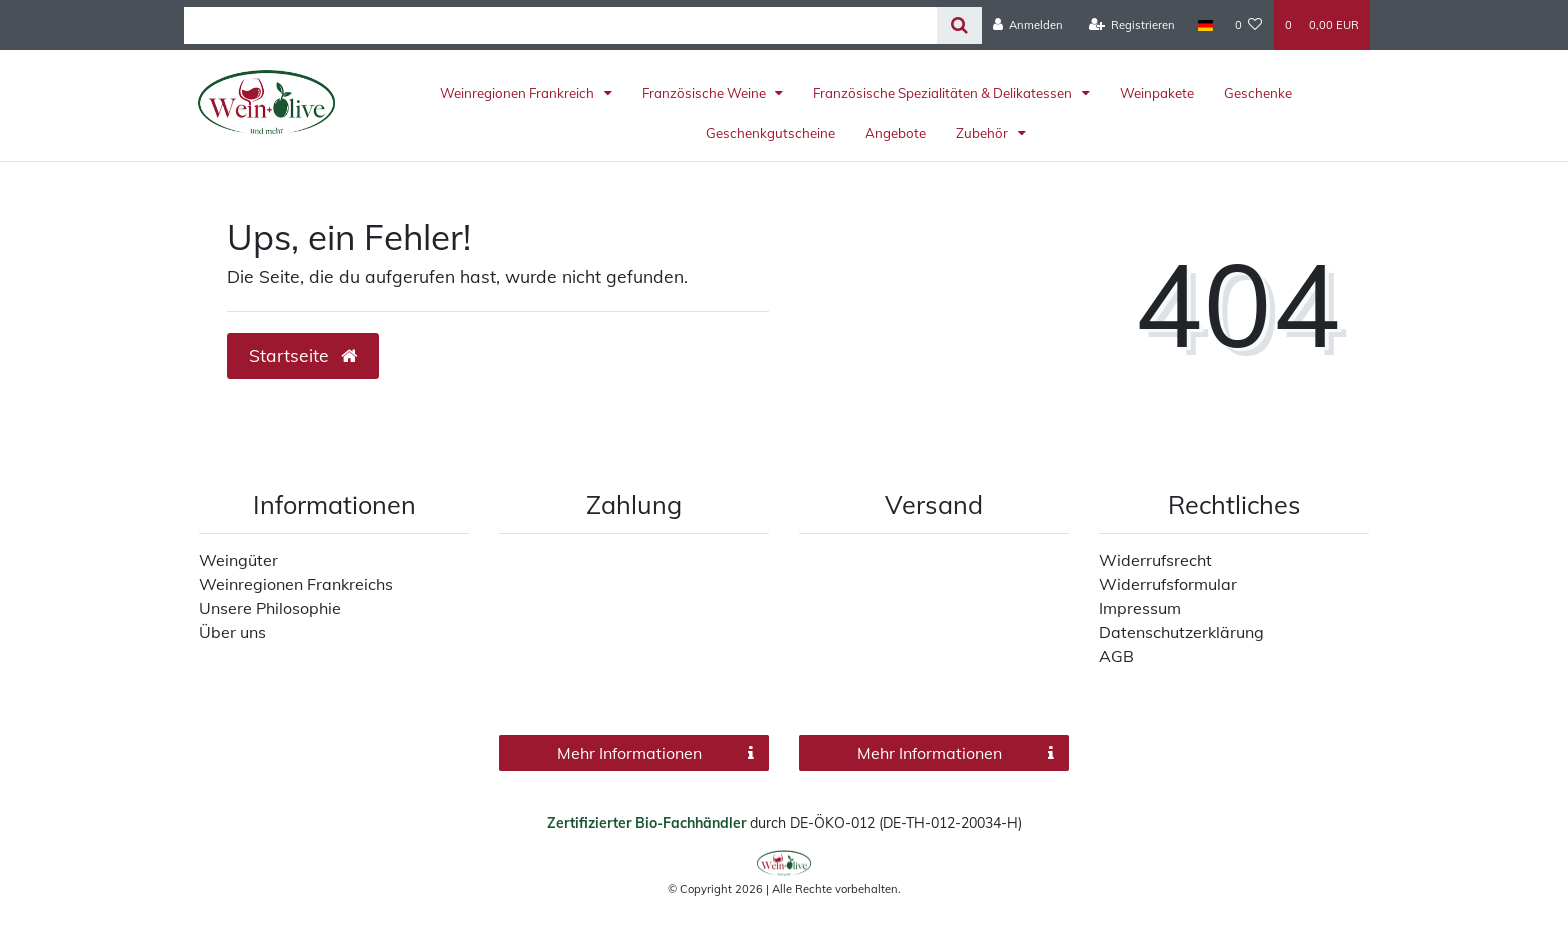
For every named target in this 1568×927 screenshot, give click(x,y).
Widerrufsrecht (1155, 560)
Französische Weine (705, 93)
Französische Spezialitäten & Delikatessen (944, 93)
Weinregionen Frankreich (518, 93)
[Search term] (560, 25)
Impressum (1140, 608)
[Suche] (959, 25)
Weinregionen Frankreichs (296, 584)
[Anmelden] (1028, 25)
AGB (1116, 656)
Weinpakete (1157, 93)
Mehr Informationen (655, 753)
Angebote (895, 133)
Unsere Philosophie (270, 608)
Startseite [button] (303, 355)
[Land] (1204, 25)
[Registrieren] (1132, 25)
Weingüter (238, 560)
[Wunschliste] (1249, 25)
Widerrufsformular (1168, 584)
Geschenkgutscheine (770, 133)
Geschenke (1258, 93)
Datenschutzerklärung (1181, 632)
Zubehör (983, 133)
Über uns (232, 632)
